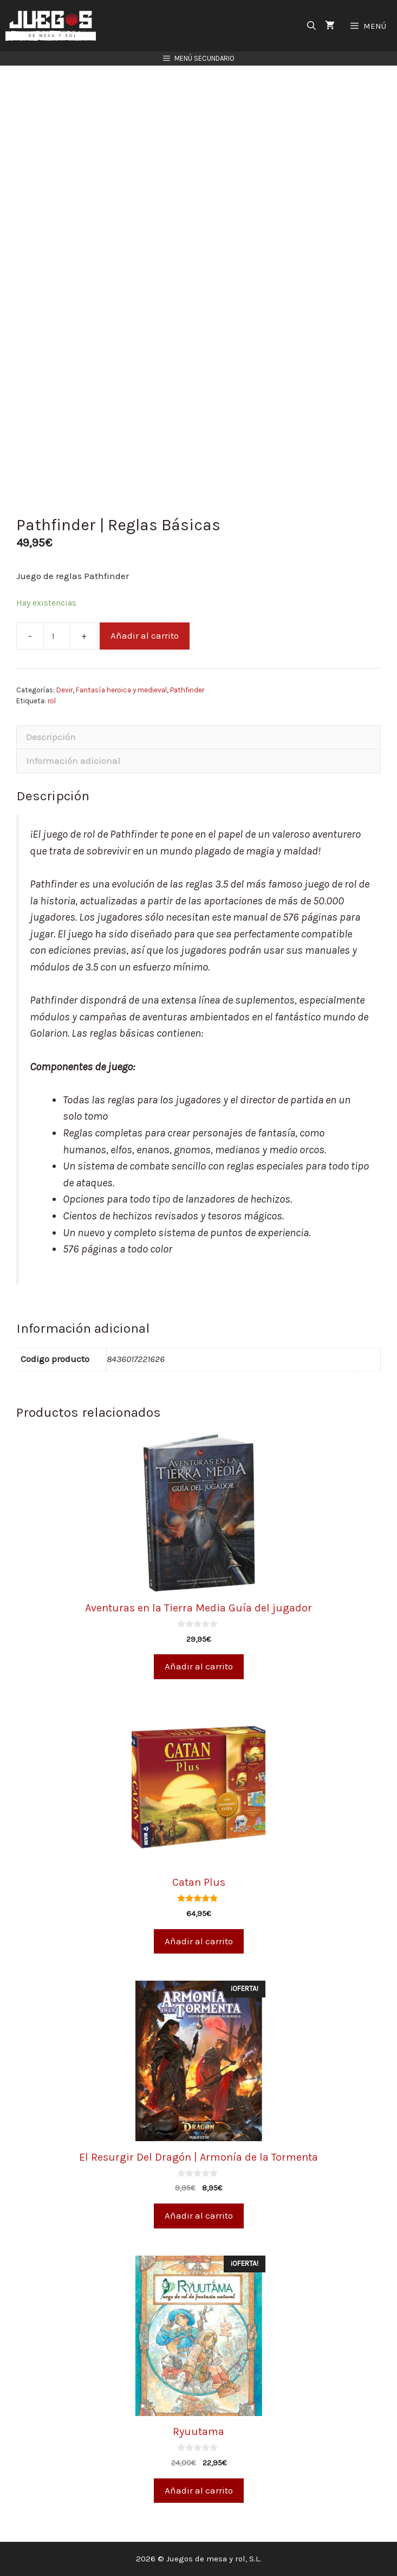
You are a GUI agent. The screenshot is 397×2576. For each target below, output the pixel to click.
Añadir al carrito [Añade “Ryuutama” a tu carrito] (199, 2490)
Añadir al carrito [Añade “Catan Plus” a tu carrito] (199, 1941)
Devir (64, 690)
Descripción (51, 736)
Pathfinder (187, 690)
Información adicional (73, 760)
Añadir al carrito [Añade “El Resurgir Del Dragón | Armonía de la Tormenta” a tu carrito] (199, 2215)
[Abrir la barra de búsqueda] (311, 26)
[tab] (198, 737)
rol (52, 701)
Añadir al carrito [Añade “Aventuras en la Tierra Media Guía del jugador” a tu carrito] (199, 1666)
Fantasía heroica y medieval (121, 690)
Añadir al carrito (144, 635)
